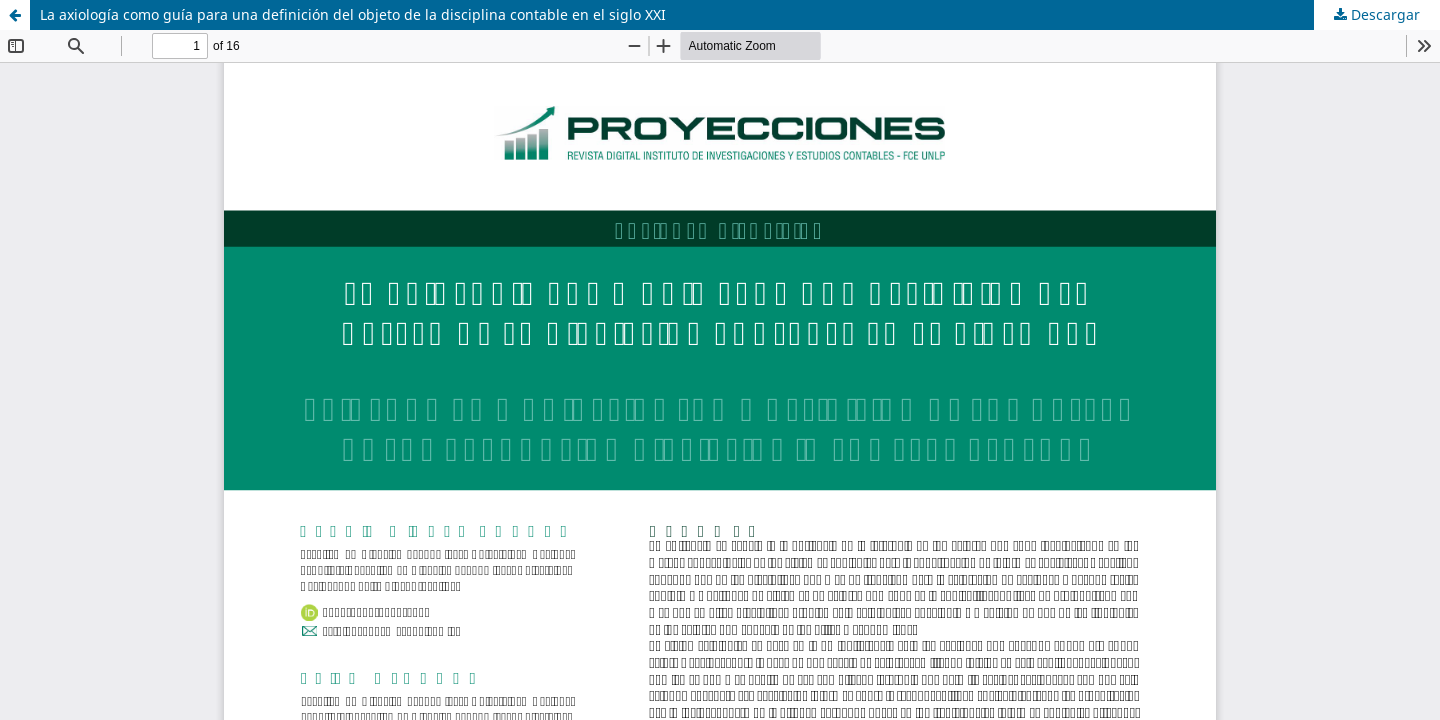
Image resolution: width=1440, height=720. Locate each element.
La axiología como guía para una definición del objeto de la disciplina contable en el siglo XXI (353, 14)
